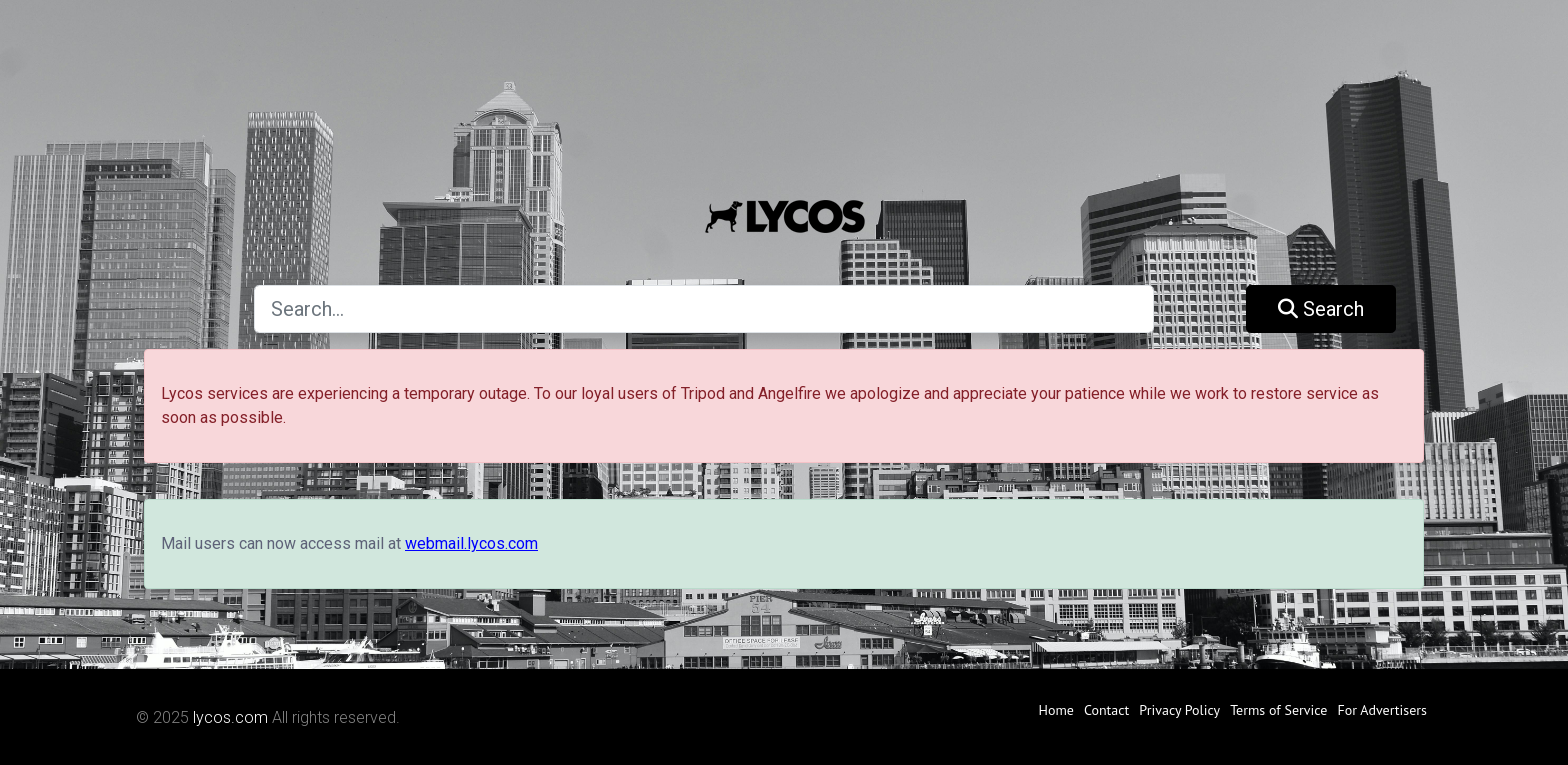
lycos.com (230, 717)
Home (1056, 710)
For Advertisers (1382, 710)
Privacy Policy (1179, 710)
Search (1321, 309)
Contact (1106, 710)
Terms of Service (1278, 710)
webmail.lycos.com (471, 543)
